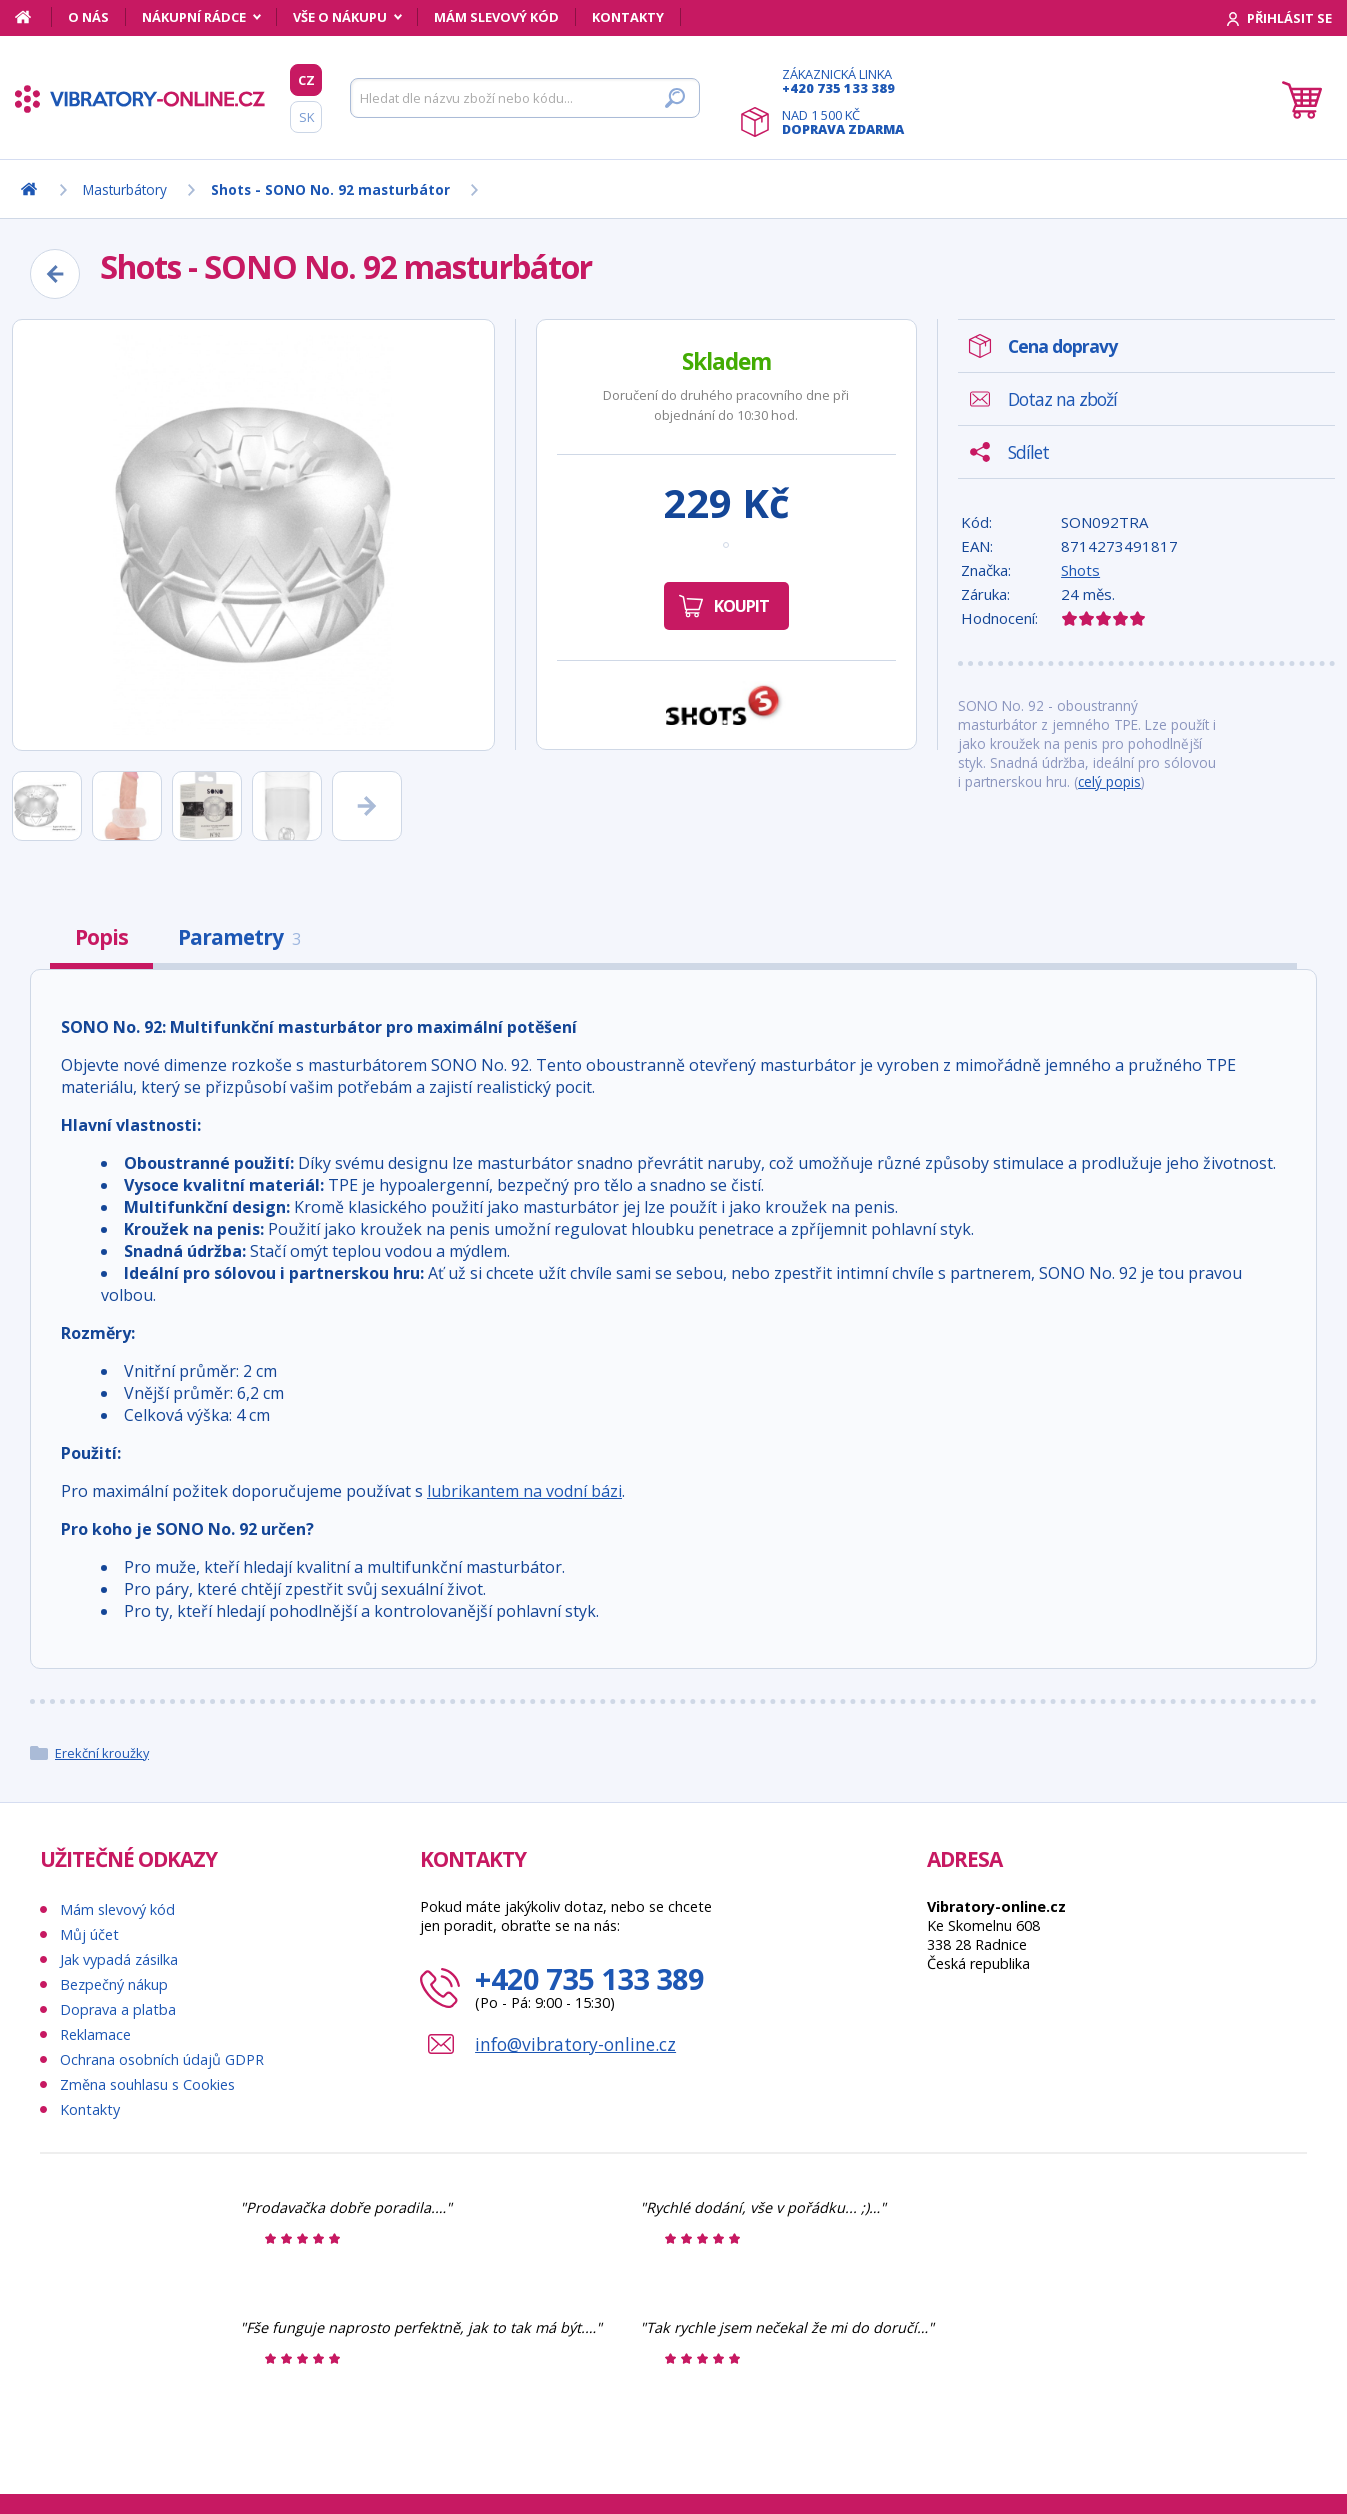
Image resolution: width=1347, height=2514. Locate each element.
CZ (306, 80)
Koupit (741, 606)
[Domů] (33, 17)
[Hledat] (525, 98)
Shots (1080, 570)
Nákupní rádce (194, 17)
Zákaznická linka (843, 81)
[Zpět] (55, 274)
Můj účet (89, 1934)
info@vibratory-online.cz (575, 2044)
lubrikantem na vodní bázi (524, 1491)
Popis (101, 937)
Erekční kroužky (102, 1753)
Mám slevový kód (496, 17)
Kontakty (628, 17)
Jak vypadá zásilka (119, 1959)
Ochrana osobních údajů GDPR (162, 2059)
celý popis (1109, 781)
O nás (88, 17)
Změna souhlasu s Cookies (147, 2084)
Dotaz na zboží (1062, 399)
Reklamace (95, 2034)
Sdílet (1028, 452)
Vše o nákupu (340, 17)
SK (306, 117)
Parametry (239, 937)
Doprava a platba (118, 2009)
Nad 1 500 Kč (843, 122)
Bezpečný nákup (114, 1984)
